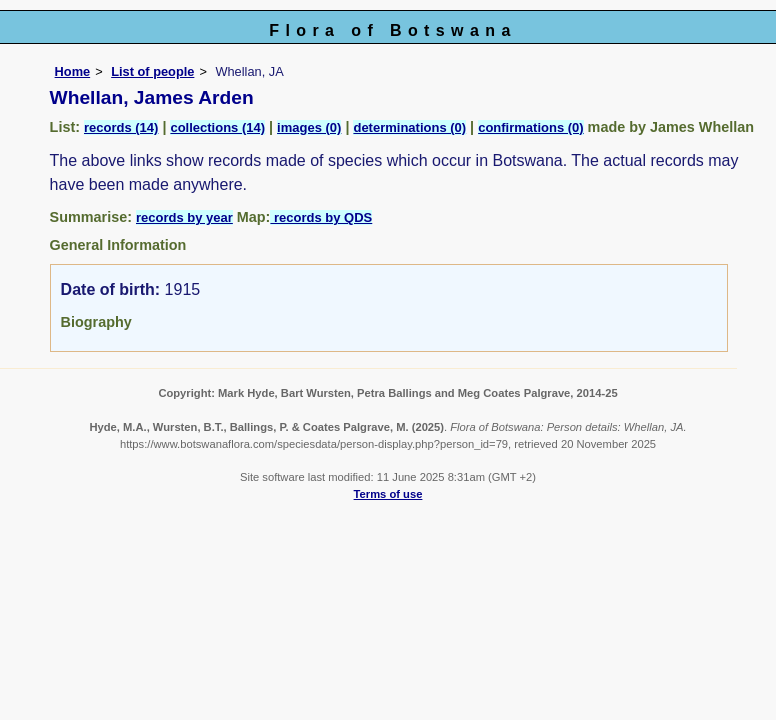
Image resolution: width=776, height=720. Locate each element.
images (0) (309, 127)
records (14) (121, 127)
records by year (184, 217)
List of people (152, 71)
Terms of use (388, 494)
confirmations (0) (530, 127)
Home (73, 71)
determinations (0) (409, 127)
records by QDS (321, 217)
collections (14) (217, 127)
